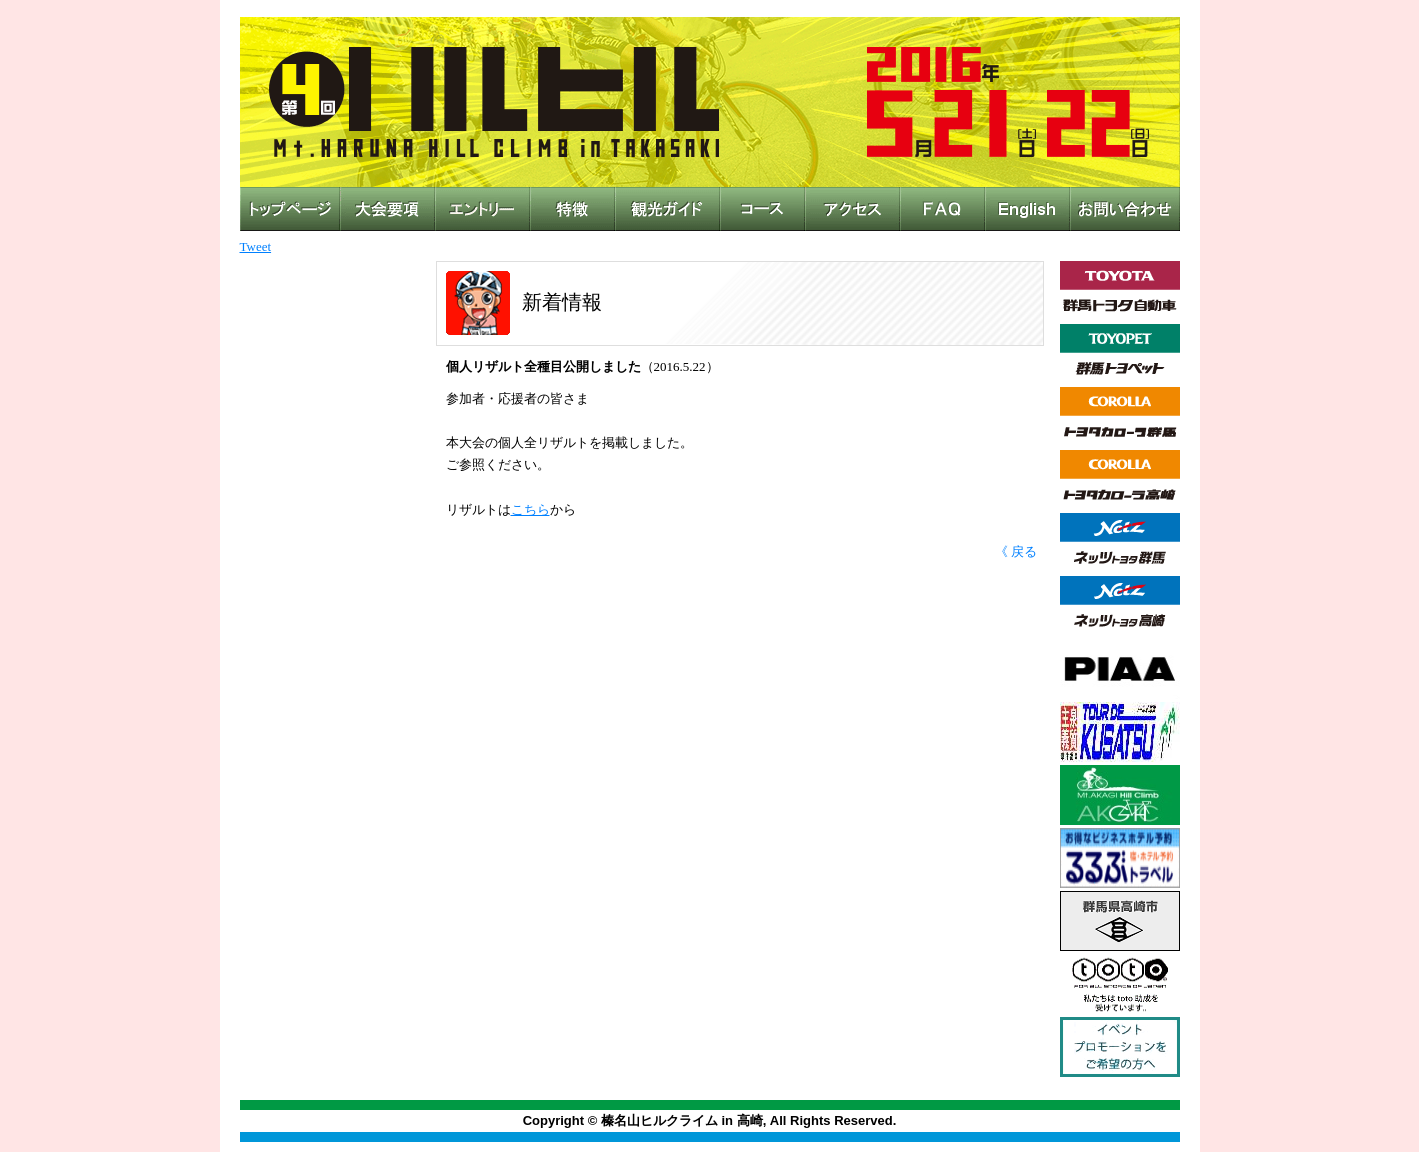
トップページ (290, 209)
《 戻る (1016, 551)
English (1027, 209)
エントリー (482, 209)
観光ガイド (667, 209)
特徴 (572, 209)
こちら (530, 509)
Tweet (256, 246)
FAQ (942, 209)
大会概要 (387, 209)
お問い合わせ (1125, 209)
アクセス (852, 209)
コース (762, 209)
